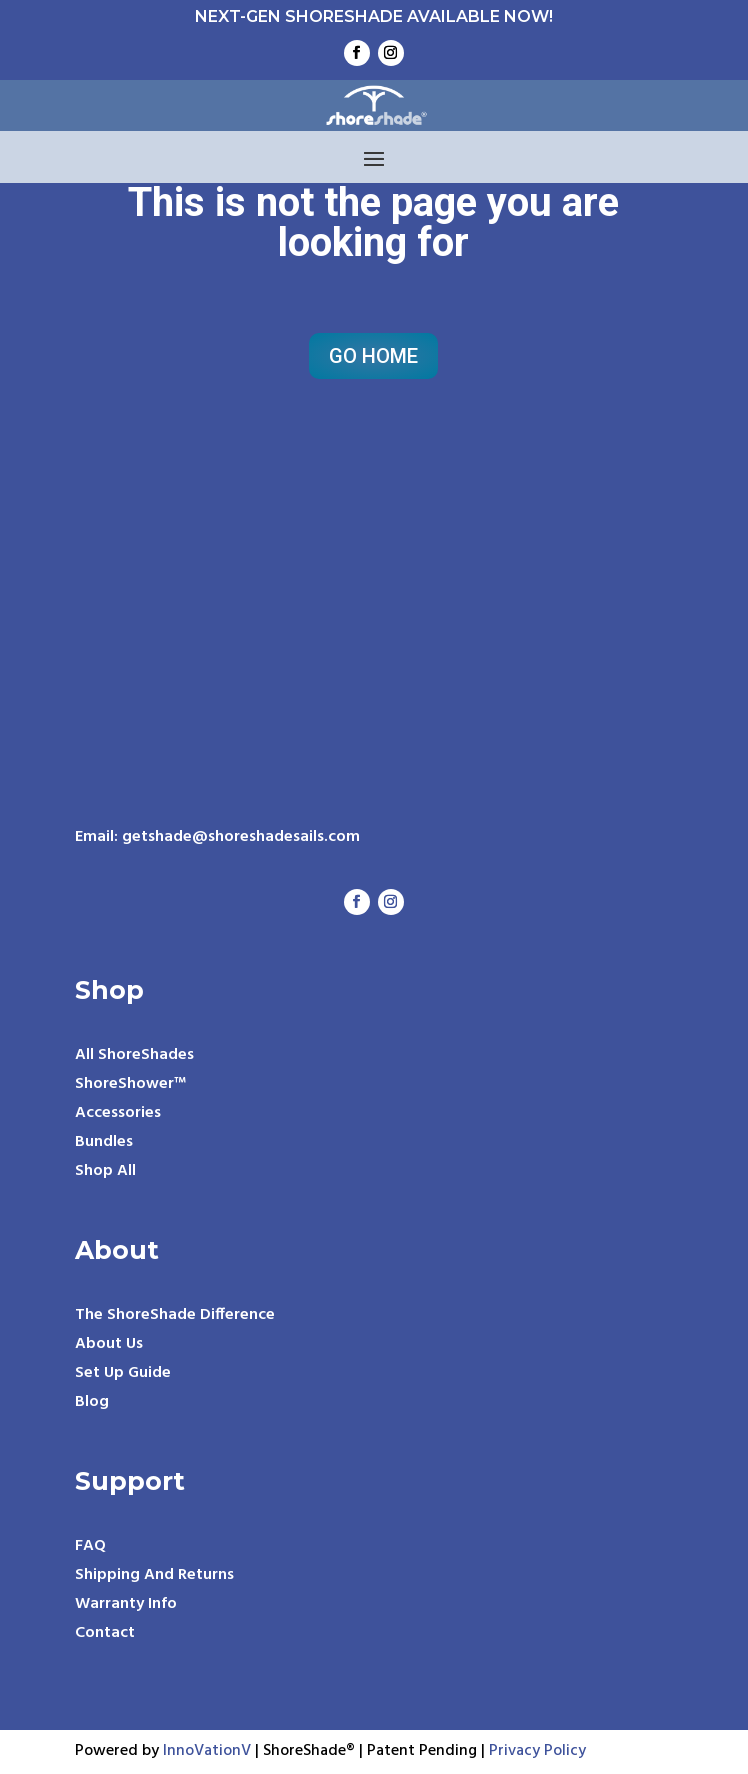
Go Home (373, 356)
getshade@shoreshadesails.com (241, 837)
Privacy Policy (537, 1751)
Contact (105, 1633)
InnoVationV (209, 1751)
